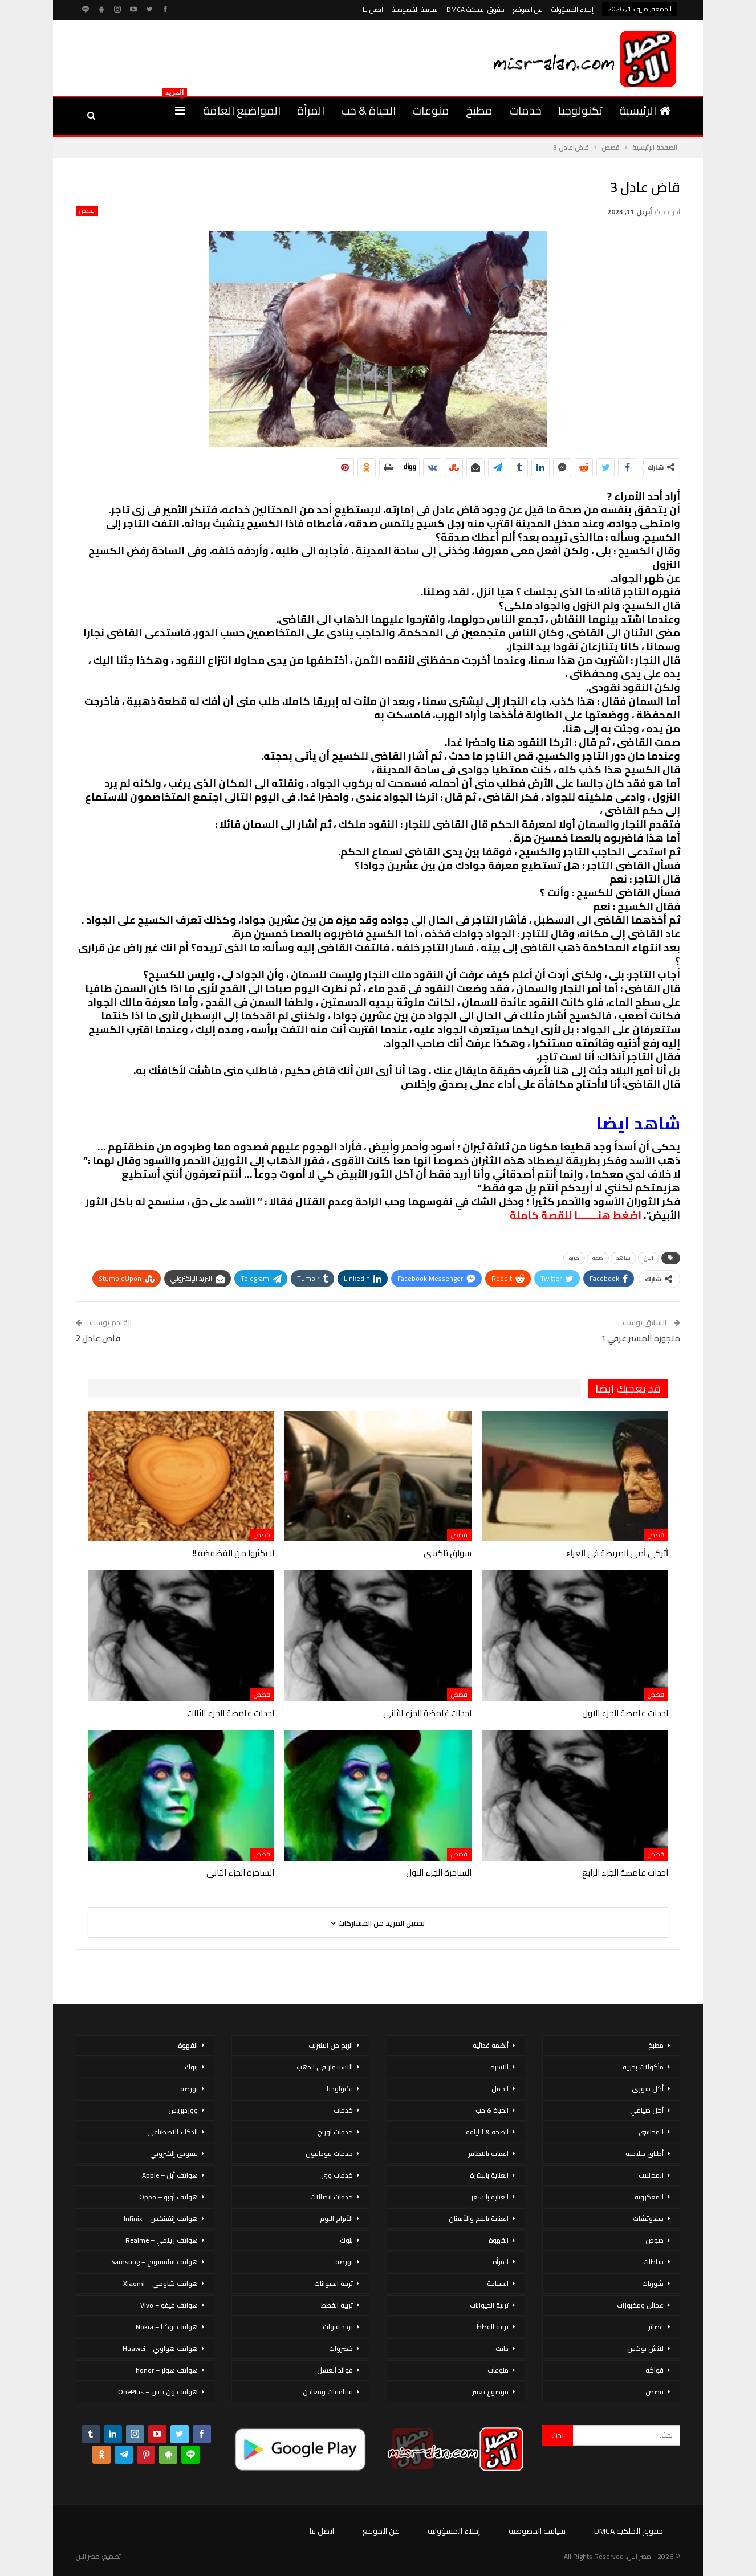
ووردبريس (183, 2110)
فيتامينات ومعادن (328, 2391)
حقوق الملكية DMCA (475, 9)
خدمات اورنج (335, 2131)
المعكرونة (649, 2196)
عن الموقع (528, 9)
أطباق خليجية (644, 2153)
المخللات (651, 2175)
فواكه (654, 2370)
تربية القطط (493, 2326)
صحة (597, 1257)
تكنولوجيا (580, 110)
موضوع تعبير (490, 2391)
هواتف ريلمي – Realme (161, 2240)
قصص (87, 211)
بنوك (346, 2240)
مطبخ (479, 110)
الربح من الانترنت (330, 2045)
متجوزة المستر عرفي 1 (640, 1338)
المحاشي (651, 2131)
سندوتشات (648, 2218)
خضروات (341, 2348)
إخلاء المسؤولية (572, 9)
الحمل (500, 2088)
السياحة (498, 2283)
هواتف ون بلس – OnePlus (158, 2391)
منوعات (430, 110)
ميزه (574, 1257)
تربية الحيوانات (489, 2305)
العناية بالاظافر (488, 2153)
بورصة (344, 2261)
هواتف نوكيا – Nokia (167, 2326)
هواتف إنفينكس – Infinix (161, 2218)
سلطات (653, 2261)
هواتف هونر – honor (167, 2370)
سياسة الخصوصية (415, 9)
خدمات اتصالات (331, 2196)
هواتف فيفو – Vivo (169, 2305)
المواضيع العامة (242, 110)
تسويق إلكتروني (174, 2153)
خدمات (525, 110)
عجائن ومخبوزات (640, 2305)
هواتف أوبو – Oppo (168, 2196)
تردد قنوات (338, 2326)
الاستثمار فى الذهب (324, 2066)
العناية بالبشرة (489, 2175)
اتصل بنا (373, 9)
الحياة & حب (368, 110)
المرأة (310, 110)
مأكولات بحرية (643, 2066)
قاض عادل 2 (98, 1338)
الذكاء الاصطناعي (172, 2131)
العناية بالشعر (490, 2196)
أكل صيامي (647, 2110)
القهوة (499, 2240)
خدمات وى (337, 2175)
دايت (502, 2348)
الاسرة (499, 2066)
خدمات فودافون (329, 2153)
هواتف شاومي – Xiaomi (160, 2283)
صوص (654, 2240)
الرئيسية (644, 110)
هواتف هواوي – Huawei (160, 2348)
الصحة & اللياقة (487, 2131)
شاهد (623, 1257)
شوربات (653, 2283)
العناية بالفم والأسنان (479, 2218)
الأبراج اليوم (336, 2218)
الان (648, 1257)
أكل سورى (648, 2088)
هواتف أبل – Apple (170, 2175)
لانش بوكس (645, 2348)
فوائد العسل (335, 2370)
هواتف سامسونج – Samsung (154, 2261)
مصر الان (88, 2556)
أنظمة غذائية (491, 2045)
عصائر (656, 2326)
